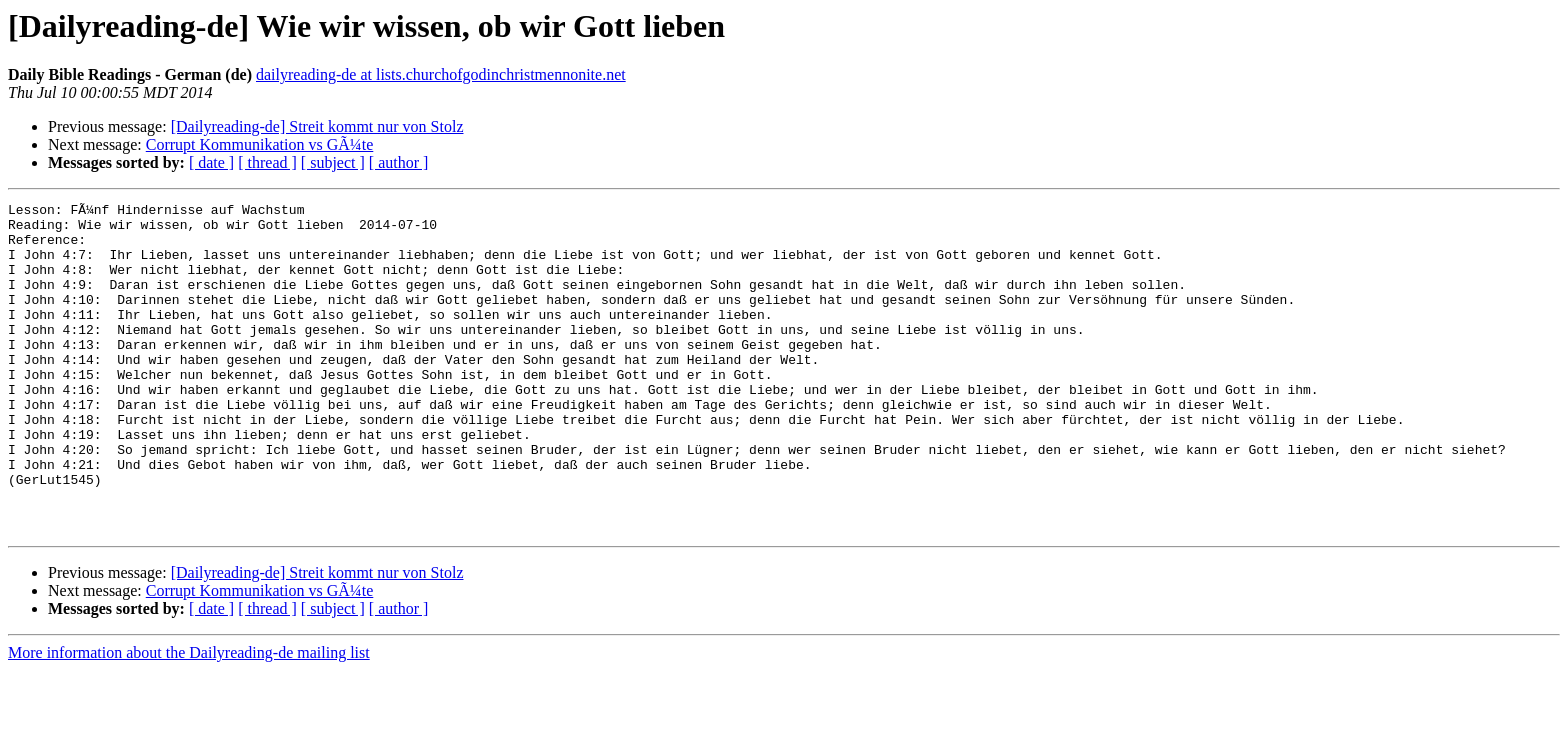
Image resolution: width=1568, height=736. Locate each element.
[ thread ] (267, 162)
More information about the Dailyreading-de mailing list (189, 718)
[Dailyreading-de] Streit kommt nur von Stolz (317, 126)
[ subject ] (333, 162)
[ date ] (211, 162)
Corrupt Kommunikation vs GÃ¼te (260, 144)
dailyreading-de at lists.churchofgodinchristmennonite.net (441, 74)
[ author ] (399, 162)
